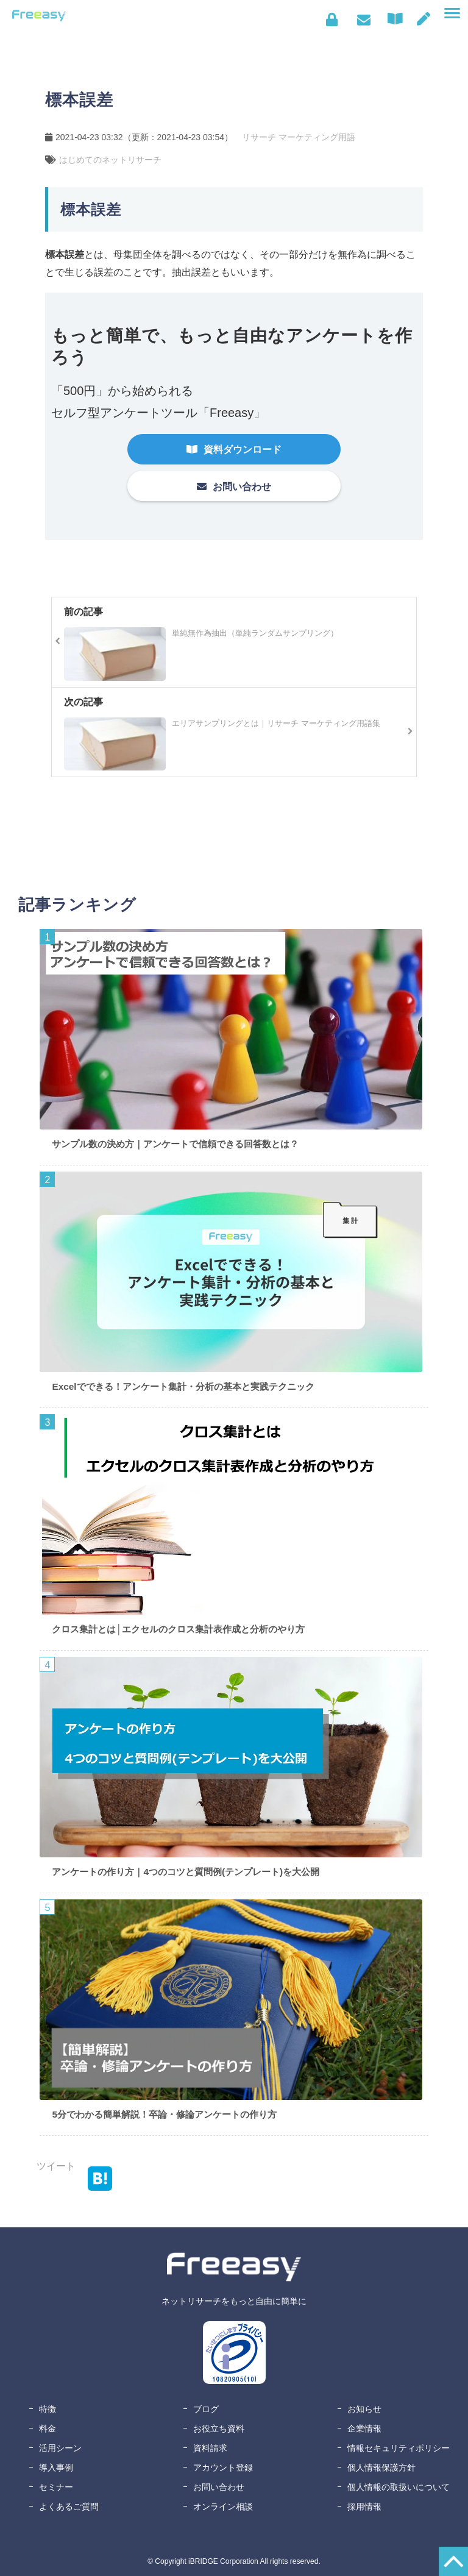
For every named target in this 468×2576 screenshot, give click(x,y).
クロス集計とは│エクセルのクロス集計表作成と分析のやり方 (178, 1629)
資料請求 (210, 2448)
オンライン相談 (223, 2506)
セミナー (56, 2487)
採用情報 (364, 2506)
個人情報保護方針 (381, 2467)
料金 (47, 2428)
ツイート (56, 2166)
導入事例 (56, 2467)
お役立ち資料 (218, 2428)
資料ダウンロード (398, 19)
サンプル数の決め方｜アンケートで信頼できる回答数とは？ (175, 1144)
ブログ (206, 2409)
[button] (452, 13)
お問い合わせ (363, 19)
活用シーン (60, 2448)
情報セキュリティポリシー (398, 2448)
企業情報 (364, 2428)
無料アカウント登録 (423, 19)
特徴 (47, 2409)
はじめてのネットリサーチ (110, 160)
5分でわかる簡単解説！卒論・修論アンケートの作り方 (164, 2114)
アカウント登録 (223, 2467)
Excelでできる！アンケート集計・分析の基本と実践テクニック (183, 1386)
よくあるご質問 (69, 2506)
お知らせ (364, 2409)
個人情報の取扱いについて (398, 2487)
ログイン (332, 19)
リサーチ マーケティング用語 (298, 137)
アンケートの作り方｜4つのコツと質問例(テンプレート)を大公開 (185, 1871)
